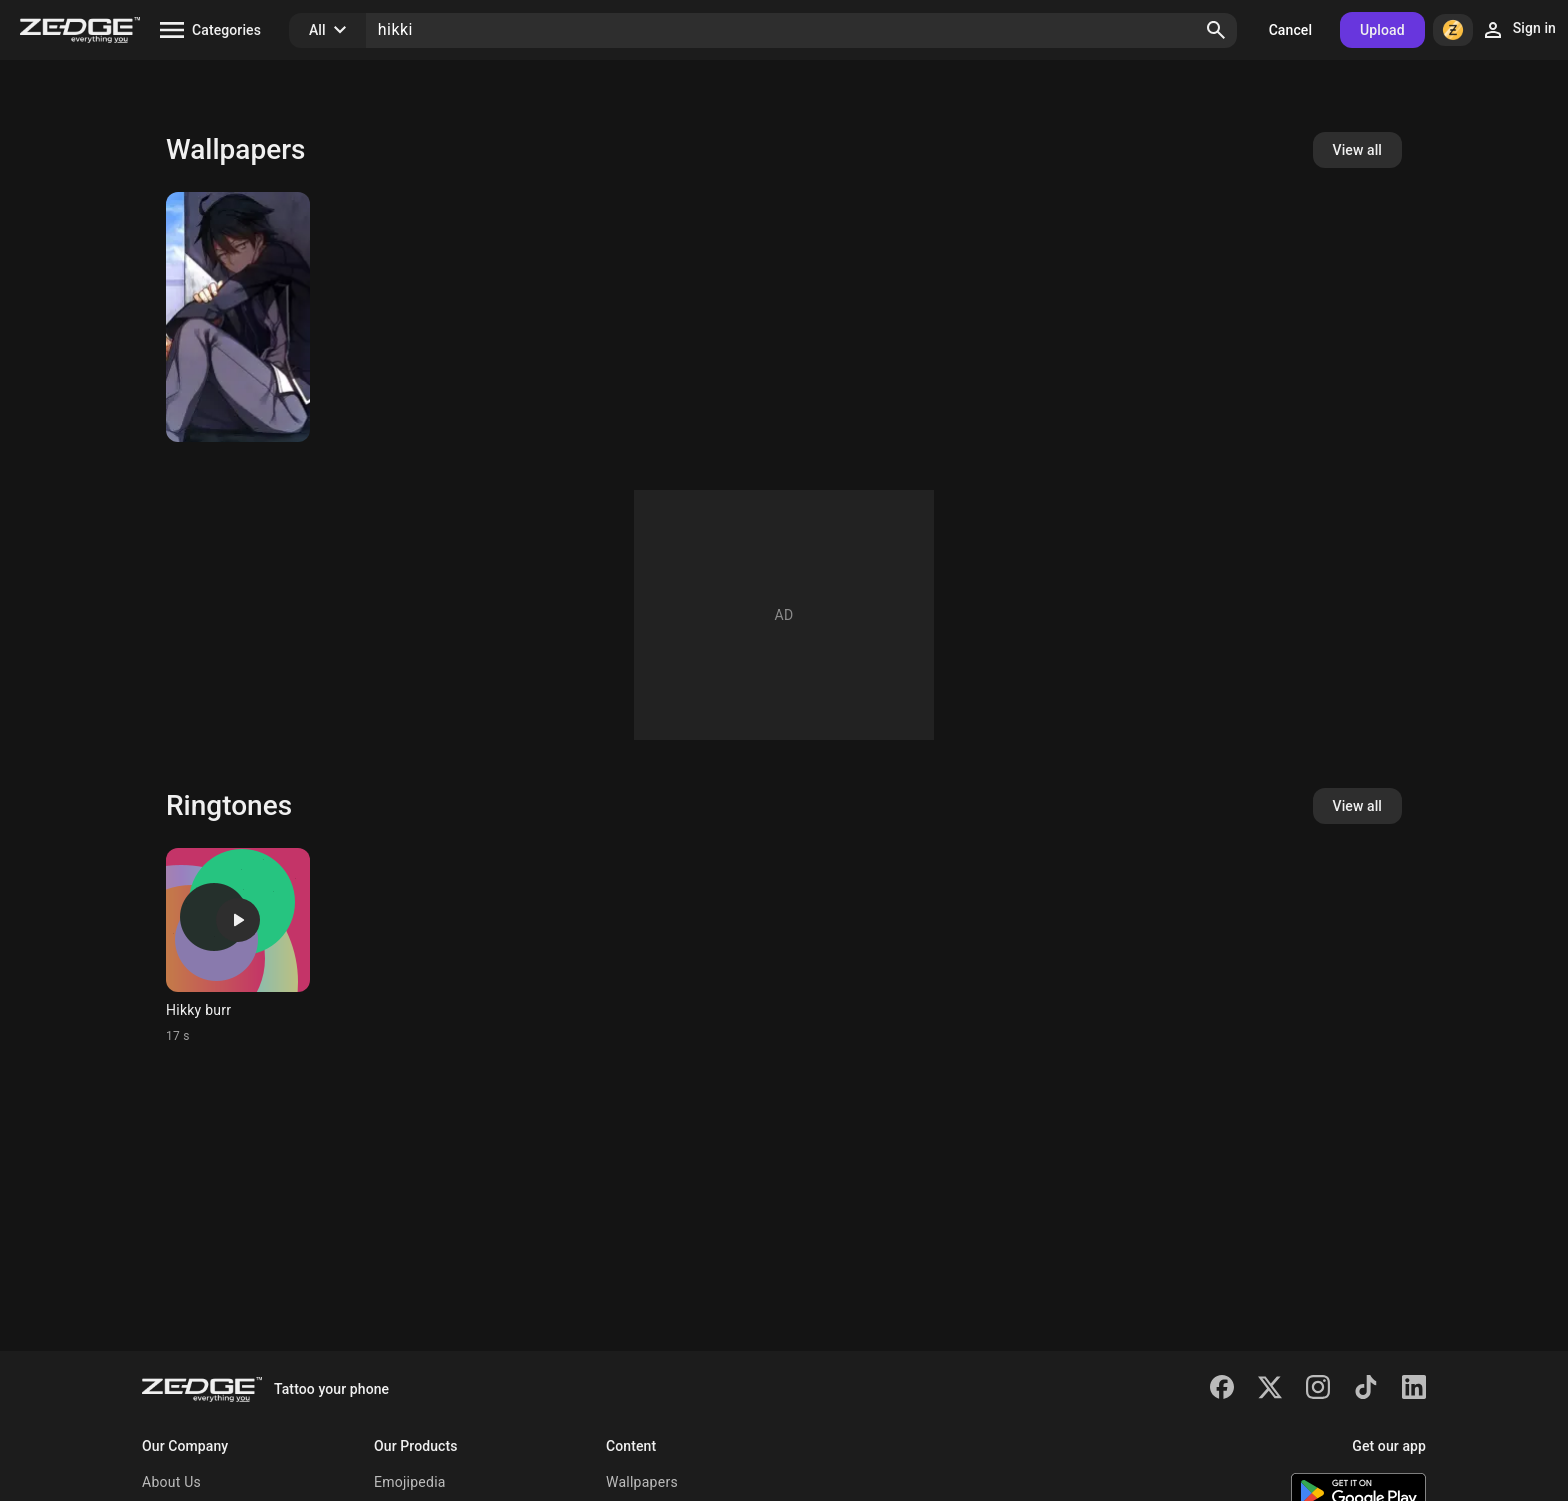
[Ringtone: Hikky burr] (238, 946)
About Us (171, 1482)
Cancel (1290, 30)
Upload (1382, 30)
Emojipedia (410, 1482)
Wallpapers (642, 1482)
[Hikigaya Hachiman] (238, 317)
